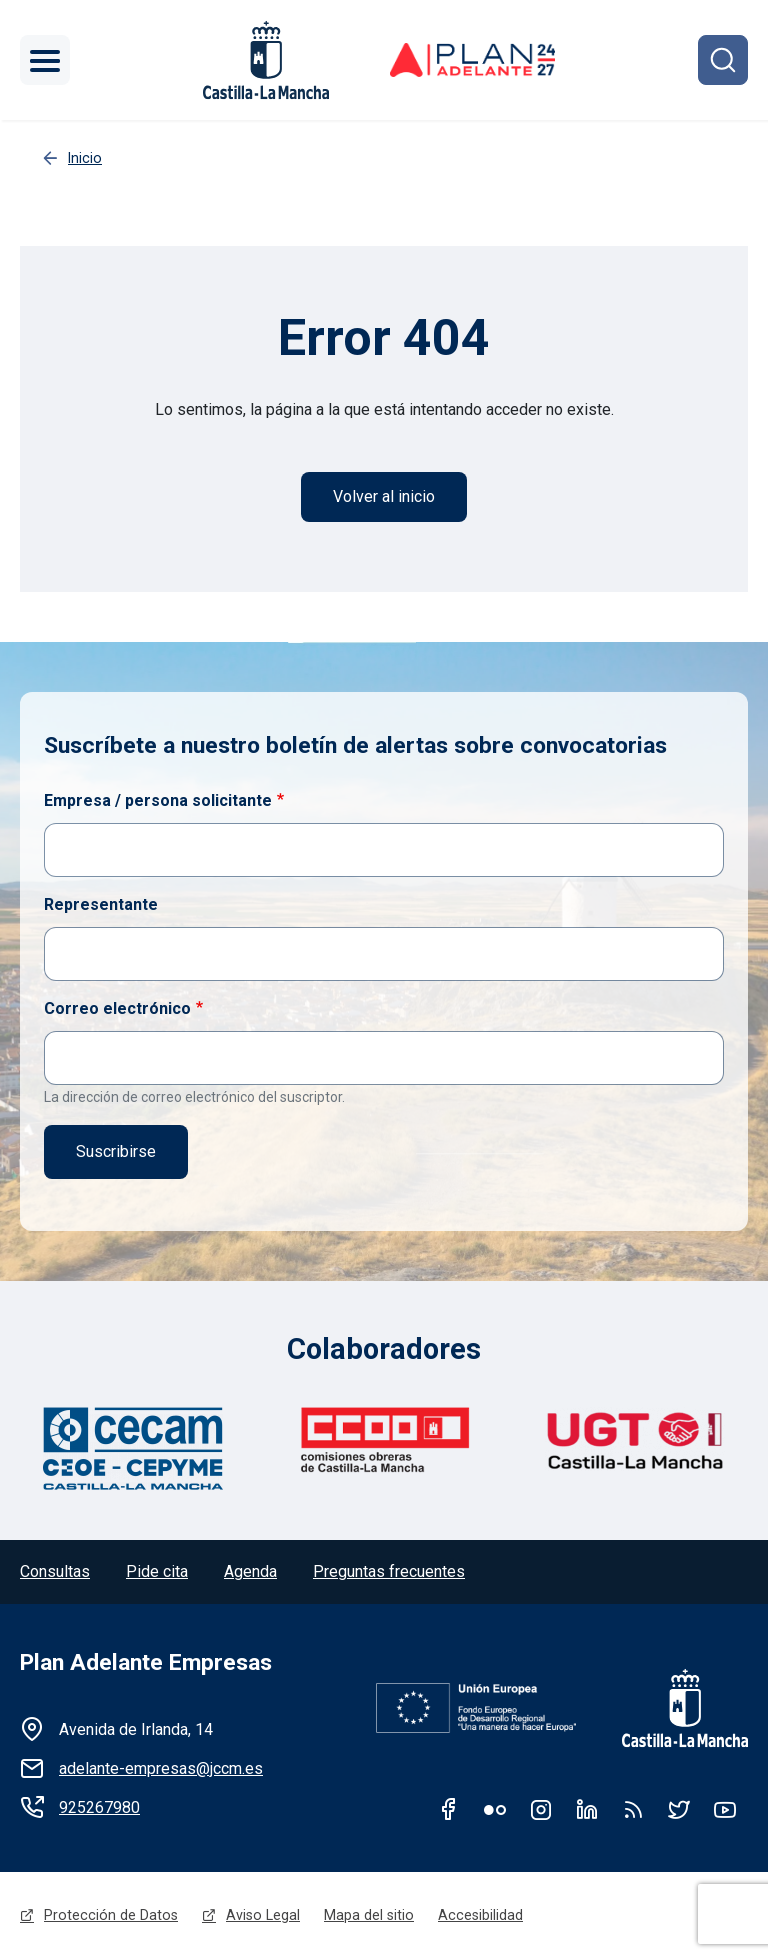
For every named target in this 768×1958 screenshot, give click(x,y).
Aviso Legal (263, 1915)
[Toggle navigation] (45, 60)
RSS (633, 1809)
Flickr (495, 1809)
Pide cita (157, 1571)
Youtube (725, 1809)
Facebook (449, 1809)
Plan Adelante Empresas (146, 1662)
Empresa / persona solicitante (158, 800)
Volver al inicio (384, 496)
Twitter (679, 1809)
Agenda (250, 1571)
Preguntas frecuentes (389, 1571)
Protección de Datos (111, 1915)
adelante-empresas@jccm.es (161, 1768)
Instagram (541, 1809)
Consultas (55, 1571)
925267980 (99, 1807)
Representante (101, 904)
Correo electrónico (117, 1008)
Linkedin (587, 1809)
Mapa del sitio (369, 1915)
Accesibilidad (480, 1915)
